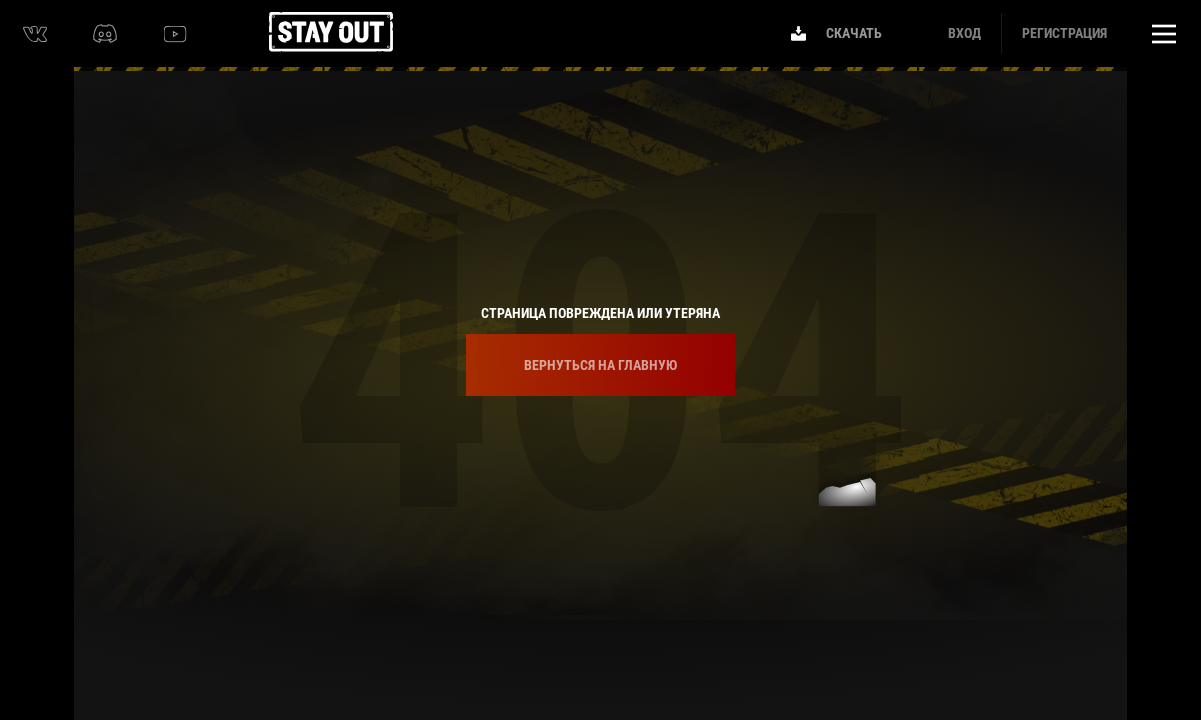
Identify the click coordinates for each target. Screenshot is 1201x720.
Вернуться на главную (600, 365)
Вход (964, 33)
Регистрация (1064, 33)
